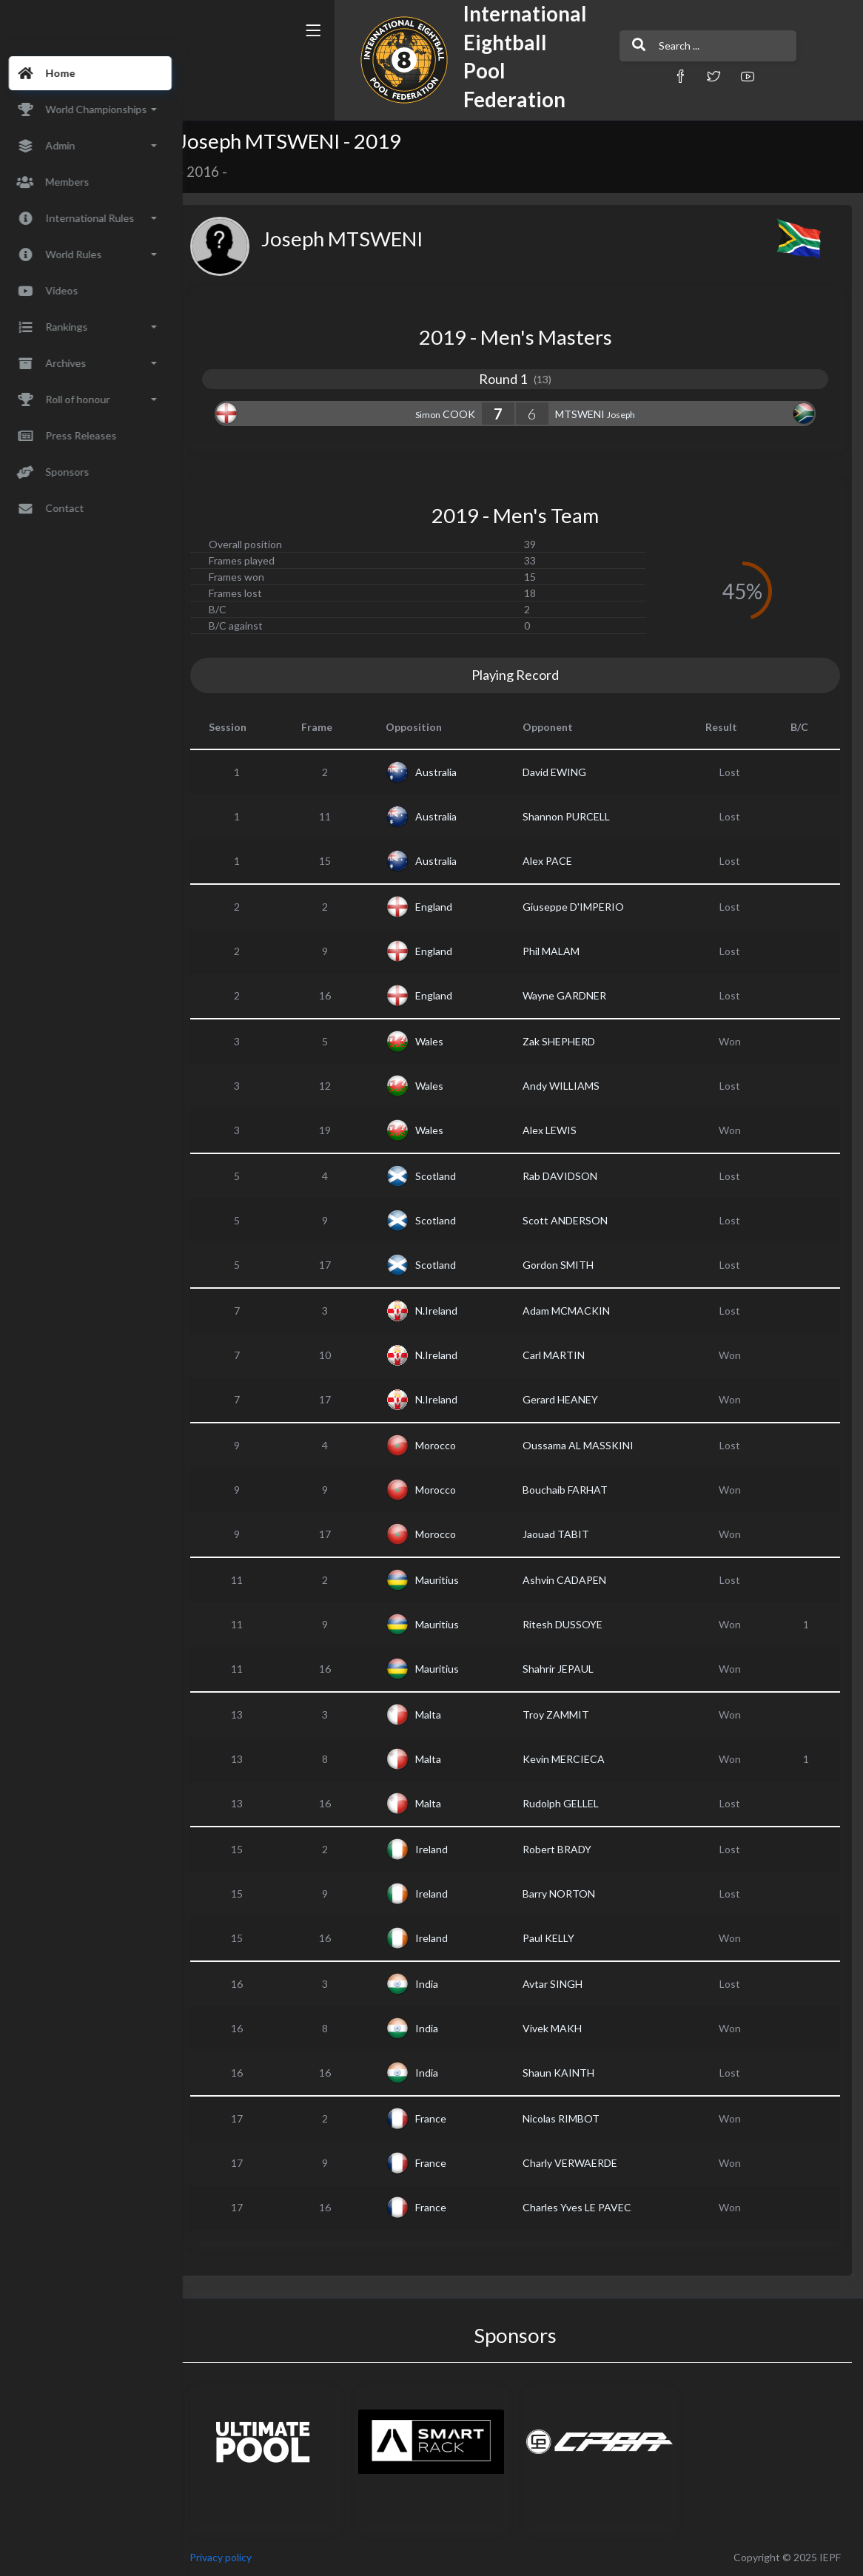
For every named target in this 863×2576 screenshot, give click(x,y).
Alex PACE (556, 860)
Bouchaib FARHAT (574, 1489)
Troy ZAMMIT (564, 1714)
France (443, 2118)
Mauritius (449, 1580)
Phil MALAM (559, 951)
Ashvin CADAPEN (573, 1580)
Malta (441, 1714)
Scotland (448, 1176)
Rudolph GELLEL (569, 1803)
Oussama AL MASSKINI (586, 1445)
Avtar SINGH (561, 1983)
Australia (448, 772)
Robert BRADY (565, 1849)
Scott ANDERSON (574, 1220)
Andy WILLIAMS (569, 1085)
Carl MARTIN (562, 1355)
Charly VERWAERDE (578, 2163)
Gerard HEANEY (569, 1399)
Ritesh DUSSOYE (571, 1624)
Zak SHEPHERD (567, 1041)
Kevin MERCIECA (572, 1759)
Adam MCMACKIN (575, 1310)
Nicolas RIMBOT (569, 2118)
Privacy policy (238, 2557)
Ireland (444, 1849)
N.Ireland (449, 1310)
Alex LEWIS (558, 1130)
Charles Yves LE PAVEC (585, 2207)
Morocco (448, 1445)
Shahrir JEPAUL (566, 1668)
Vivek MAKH (561, 2028)
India (439, 1983)
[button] (605, 75)
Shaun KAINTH (567, 2072)
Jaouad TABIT (564, 1534)
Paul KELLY (557, 1938)
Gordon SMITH (566, 1264)
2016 (220, 171)
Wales (442, 1041)
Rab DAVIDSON (568, 1176)
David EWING (563, 772)
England (446, 906)
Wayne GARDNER (573, 995)
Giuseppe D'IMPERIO (582, 906)
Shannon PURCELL (575, 816)
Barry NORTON (567, 1893)
